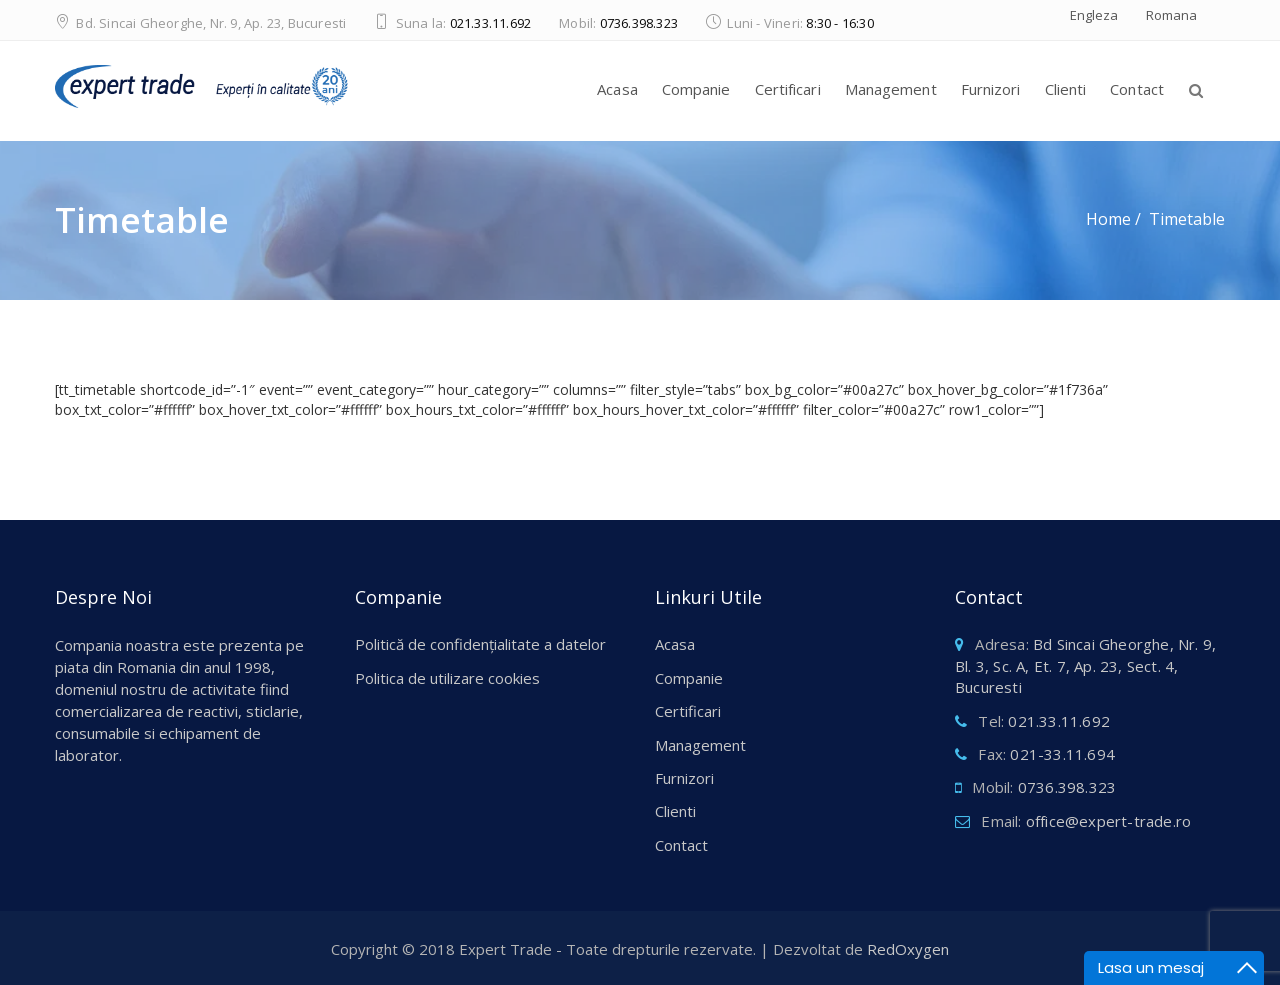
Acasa (617, 89)
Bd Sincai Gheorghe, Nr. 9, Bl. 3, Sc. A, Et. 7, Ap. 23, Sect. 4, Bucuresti (1085, 665)
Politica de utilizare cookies (447, 678)
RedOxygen (908, 949)
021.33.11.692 (491, 23)
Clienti (1066, 89)
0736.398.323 (639, 23)
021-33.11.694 (1062, 754)
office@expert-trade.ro (1108, 821)
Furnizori (991, 89)
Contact (1137, 89)
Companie (696, 89)
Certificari (788, 89)
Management (891, 89)
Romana (1171, 15)
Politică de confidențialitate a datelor (480, 644)
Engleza (1094, 15)
